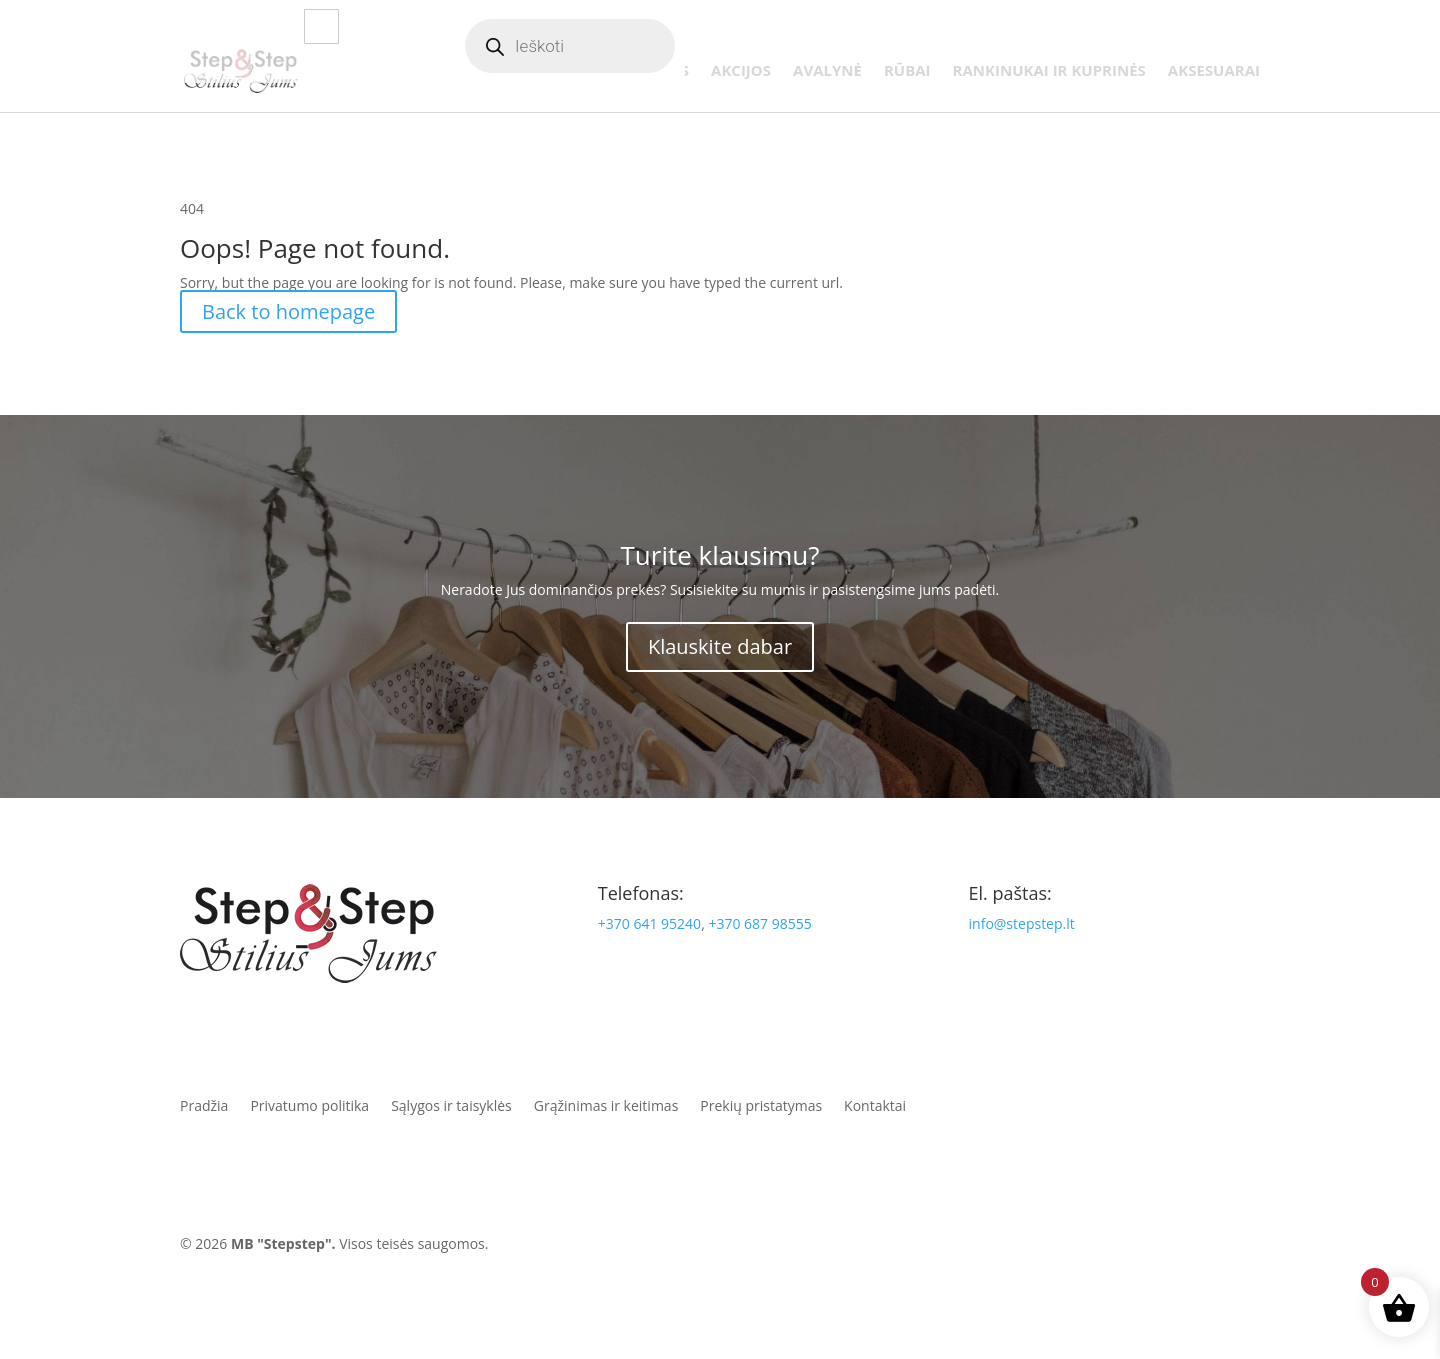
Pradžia (204, 1104)
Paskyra (960, 47)
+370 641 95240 (649, 923)
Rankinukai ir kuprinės (1049, 71)
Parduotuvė (531, 71)
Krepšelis (1143, 47)
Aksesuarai (1214, 71)
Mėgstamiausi (1049, 47)
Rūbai (907, 71)
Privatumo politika (309, 1104)
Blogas (725, 47)
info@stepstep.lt (1022, 923)
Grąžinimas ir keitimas (606, 1104)
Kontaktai (1225, 47)
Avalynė (827, 71)
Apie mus (794, 47)
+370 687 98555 (759, 923)
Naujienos (646, 71)
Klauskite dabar (720, 646)
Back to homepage (288, 311)
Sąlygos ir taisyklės (451, 1104)
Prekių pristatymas (761, 1104)
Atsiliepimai (878, 47)
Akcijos (741, 71)
